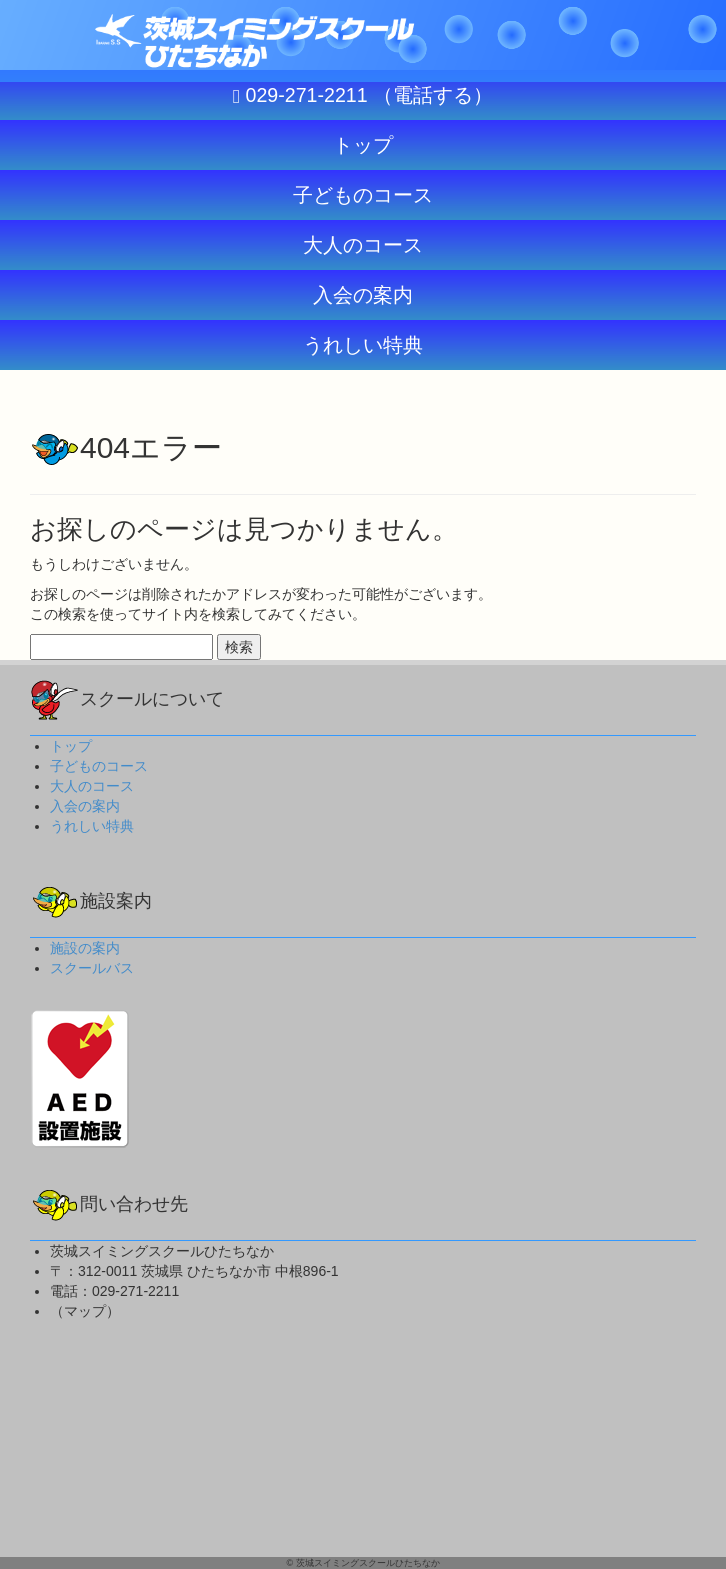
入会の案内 (85, 806)
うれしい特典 (92, 826)
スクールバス (92, 968)
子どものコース (99, 766)
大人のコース (92, 786)
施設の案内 (85, 948)
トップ (71, 746)
